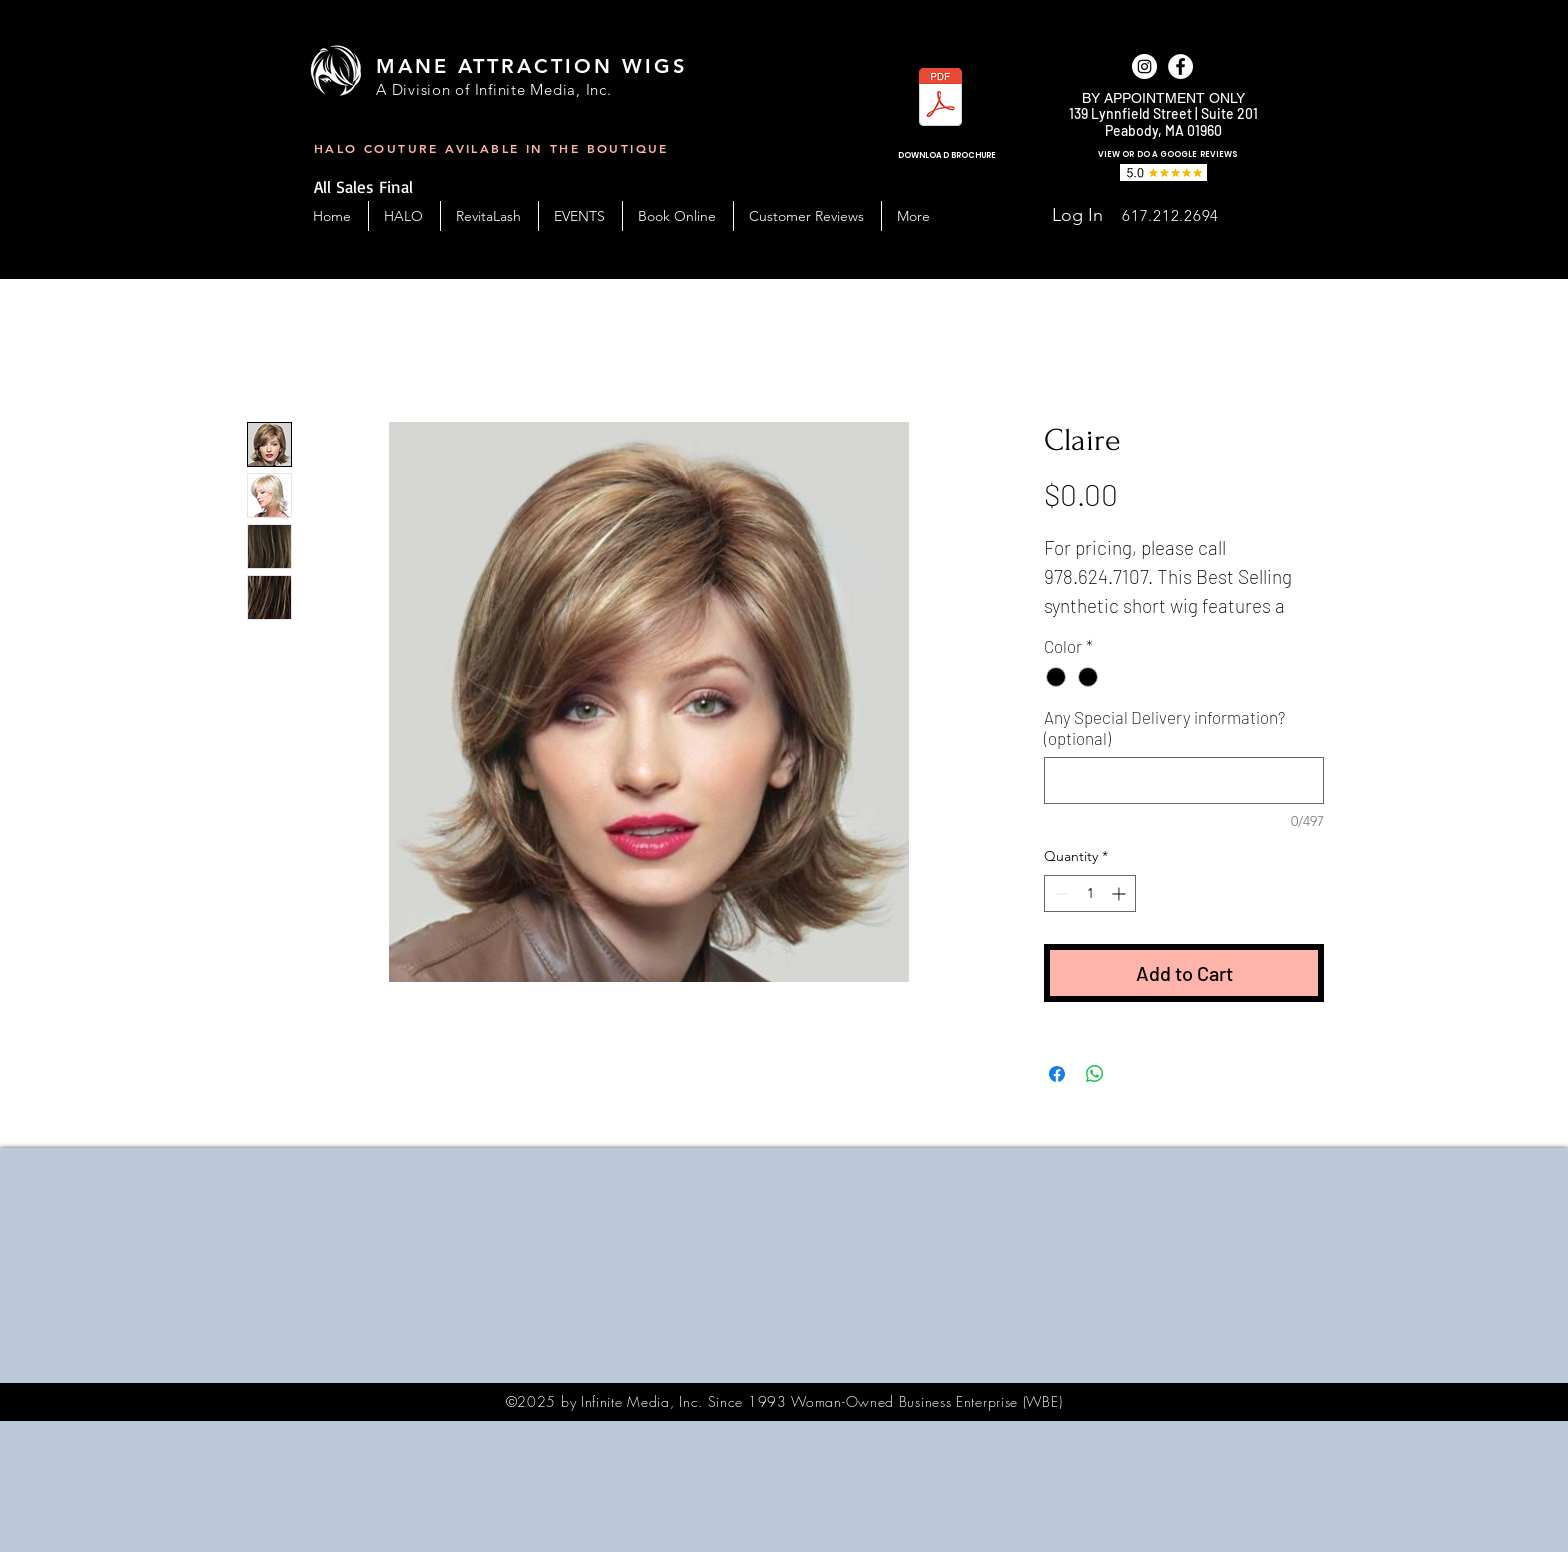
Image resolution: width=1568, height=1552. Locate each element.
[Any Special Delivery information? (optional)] (1184, 780)
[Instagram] (1144, 66)
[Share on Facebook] (1057, 1074)
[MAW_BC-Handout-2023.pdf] (940, 99)
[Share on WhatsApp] (1095, 1074)
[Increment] (1120, 893)
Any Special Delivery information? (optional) (1164, 727)
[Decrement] (1059, 893)
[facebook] (1180, 66)
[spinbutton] (1090, 893)
